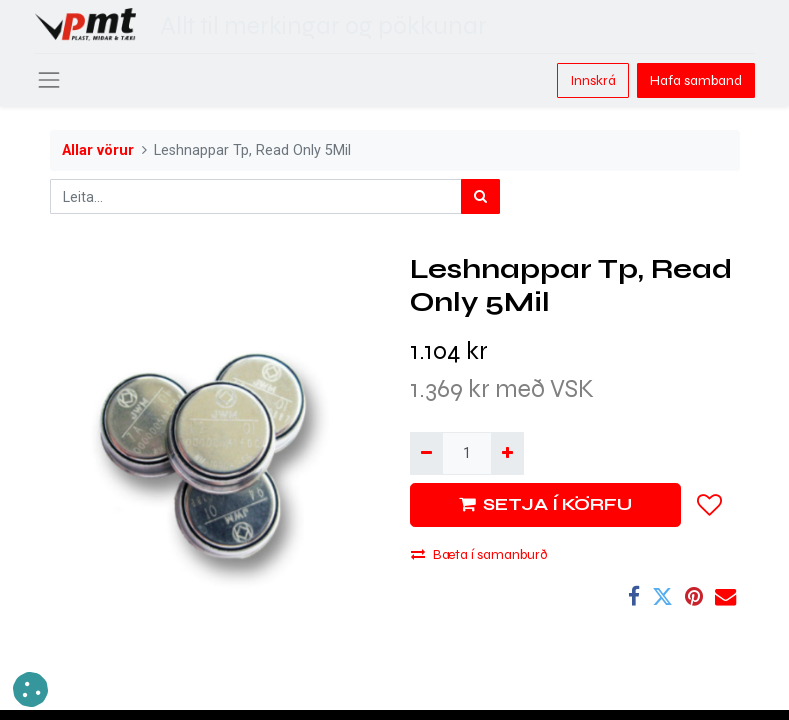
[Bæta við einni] (507, 453)
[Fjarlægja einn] (426, 453)
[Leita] (480, 196)
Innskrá (593, 80)
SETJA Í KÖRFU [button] (545, 504)
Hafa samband (696, 80)
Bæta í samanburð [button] (479, 554)
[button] (710, 505)
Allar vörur (98, 150)
